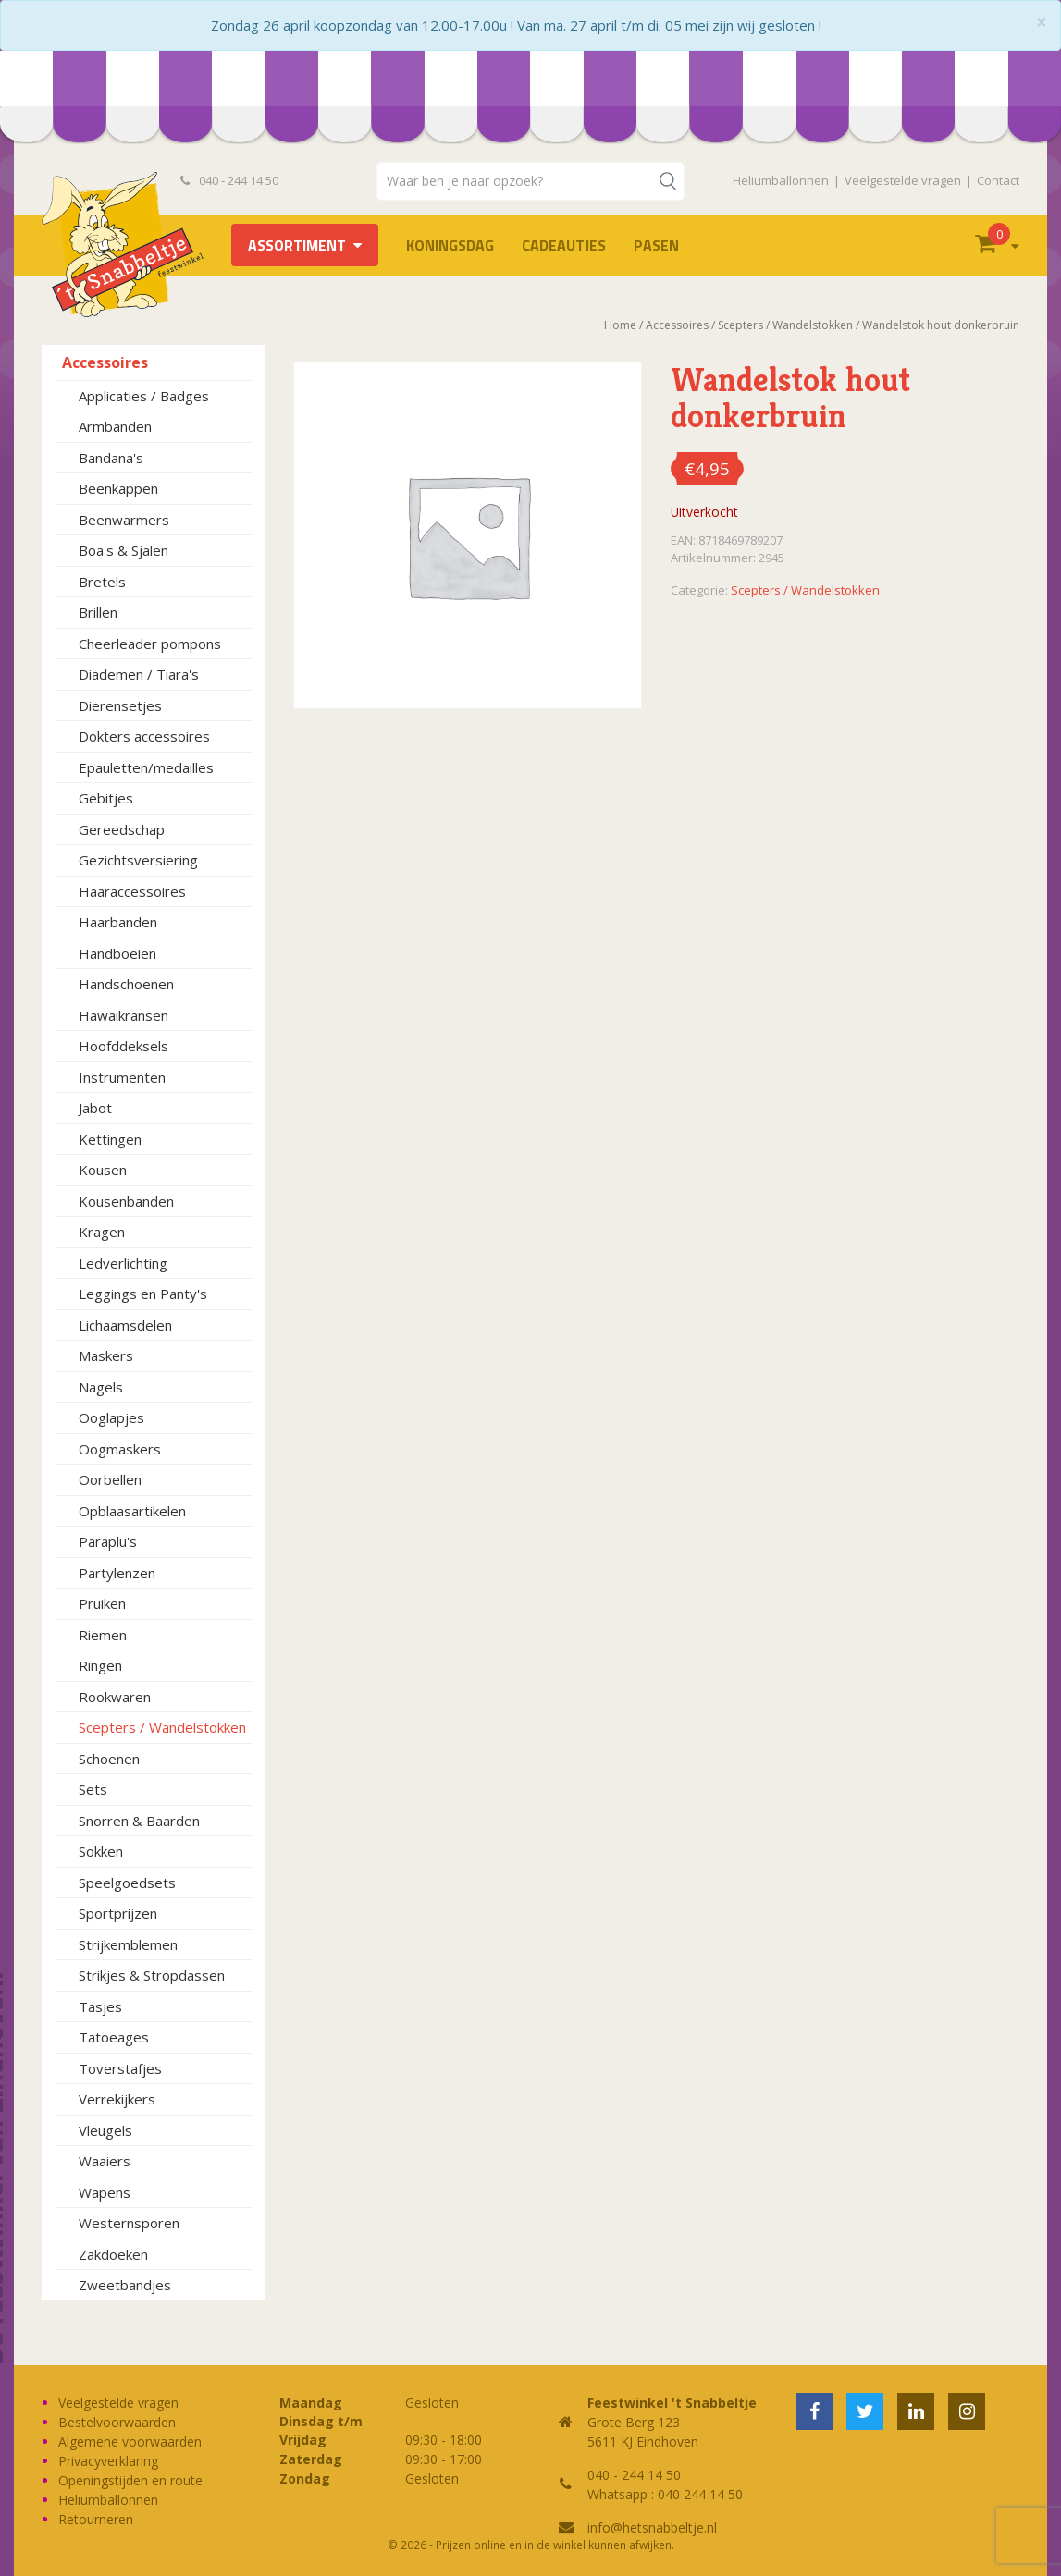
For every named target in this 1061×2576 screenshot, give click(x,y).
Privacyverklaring (108, 2461)
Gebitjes (106, 798)
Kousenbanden (126, 1201)
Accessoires (105, 362)
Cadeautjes (564, 245)
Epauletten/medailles (146, 767)
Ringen (100, 1665)
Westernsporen (129, 2223)
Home (620, 325)
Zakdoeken (113, 2254)
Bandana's (111, 457)
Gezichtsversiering (138, 860)
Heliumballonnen (781, 180)
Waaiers (104, 2161)
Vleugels (105, 2130)
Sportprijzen (118, 1913)
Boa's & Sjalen (123, 550)
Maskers (106, 1355)
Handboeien (117, 953)
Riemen (103, 1634)
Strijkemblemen (128, 1944)
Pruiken (102, 1603)
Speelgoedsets (127, 1882)
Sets (93, 1789)
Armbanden (115, 426)
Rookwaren (115, 1696)
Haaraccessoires (132, 891)
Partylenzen (117, 1573)
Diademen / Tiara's (139, 674)
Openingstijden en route (130, 2480)
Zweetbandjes (125, 2284)
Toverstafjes (120, 2068)
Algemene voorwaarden (130, 2441)
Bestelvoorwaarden (117, 2422)
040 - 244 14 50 (229, 180)
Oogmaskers (120, 1449)
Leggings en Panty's (143, 1293)
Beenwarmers (124, 519)
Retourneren (95, 2519)
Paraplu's (108, 1541)
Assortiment (297, 245)
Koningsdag (450, 245)
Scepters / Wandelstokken (162, 1727)
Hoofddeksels (123, 1046)
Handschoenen (126, 984)
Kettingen (110, 1139)
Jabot (95, 1107)
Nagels (101, 1387)
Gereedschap (122, 829)
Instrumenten (122, 1077)
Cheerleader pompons (150, 643)
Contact (998, 180)
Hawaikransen (123, 1015)
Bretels (102, 581)
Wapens (104, 2192)
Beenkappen (118, 488)
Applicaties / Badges (144, 395)
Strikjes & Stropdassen (152, 1975)
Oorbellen (110, 1479)
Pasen (656, 245)
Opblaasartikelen (132, 1511)
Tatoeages (114, 2037)
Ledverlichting (123, 1263)
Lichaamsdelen (125, 1325)
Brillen (98, 612)
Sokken (101, 1851)
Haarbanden (118, 922)
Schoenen (109, 1758)
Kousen (103, 1169)
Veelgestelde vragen (903, 180)
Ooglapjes (111, 1417)
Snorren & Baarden (139, 1820)
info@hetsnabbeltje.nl (652, 2527)
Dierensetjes (120, 705)
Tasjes (100, 2006)
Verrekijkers (117, 2099)
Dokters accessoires (144, 736)
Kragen (102, 1231)
